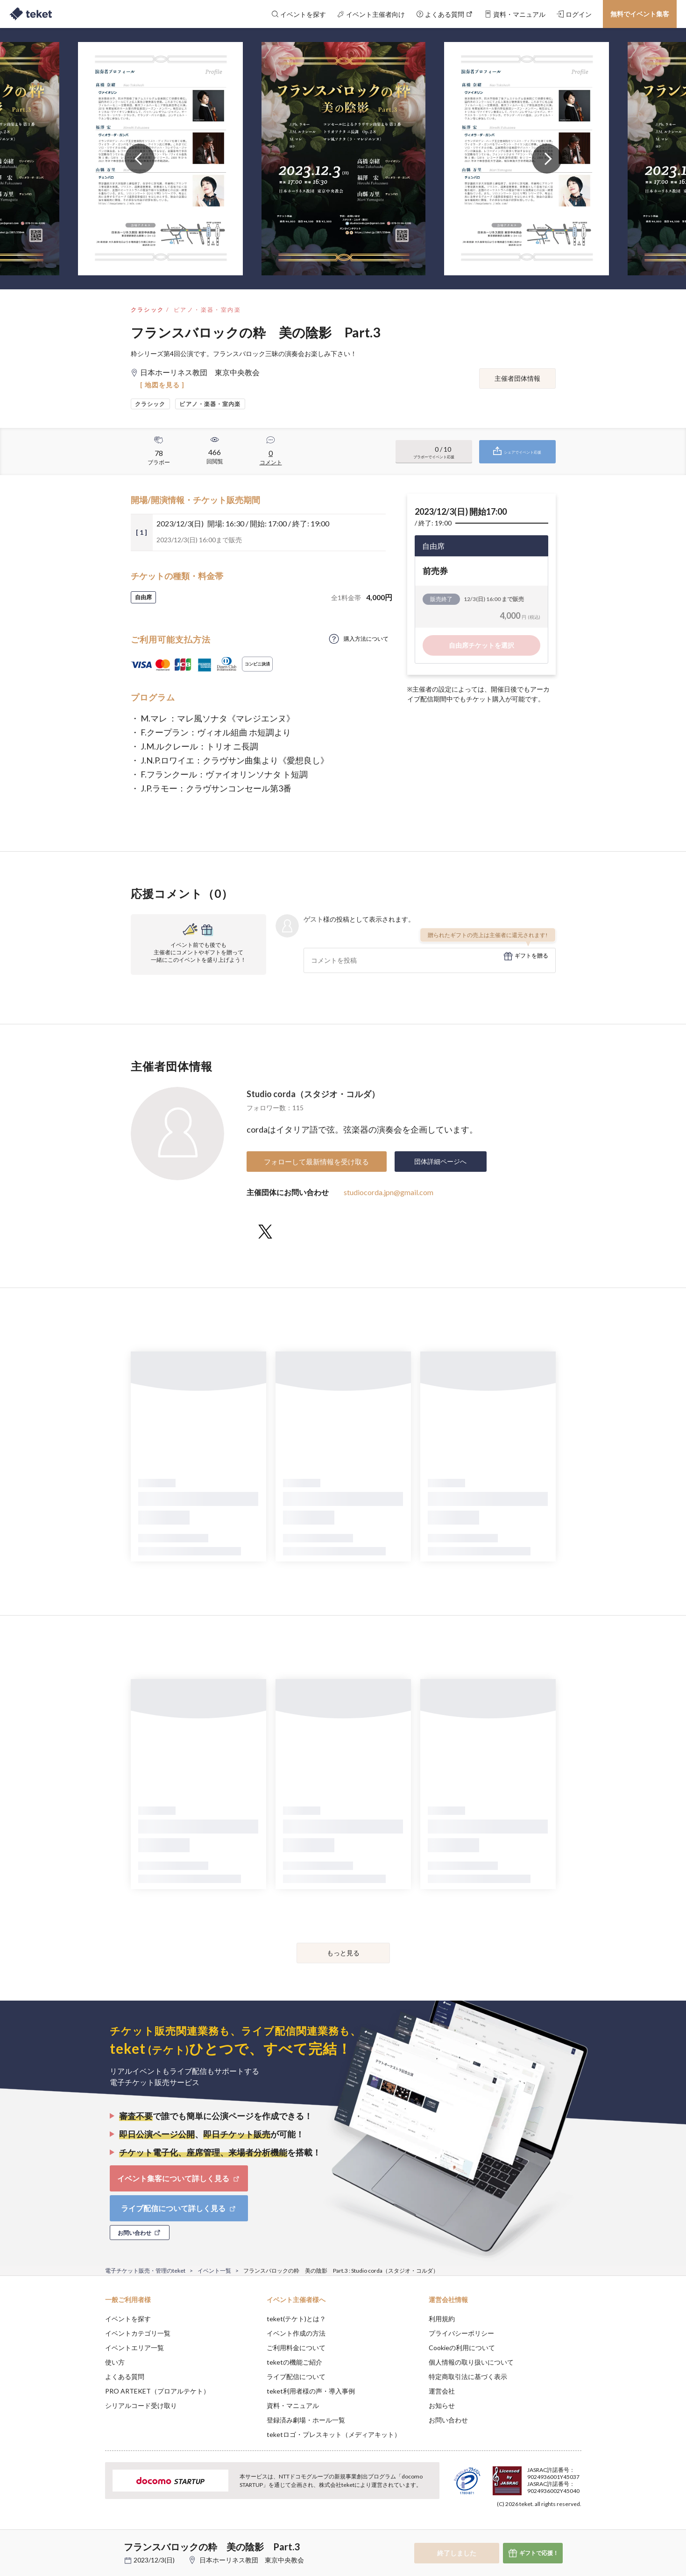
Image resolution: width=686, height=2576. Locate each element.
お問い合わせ (448, 2420)
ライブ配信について (296, 2376)
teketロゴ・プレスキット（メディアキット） (334, 2434)
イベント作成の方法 (296, 2333)
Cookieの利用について (462, 2348)
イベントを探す (128, 2319)
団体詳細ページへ (440, 1161)
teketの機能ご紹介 (294, 2362)
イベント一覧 (214, 2270)
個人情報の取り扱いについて (471, 2362)
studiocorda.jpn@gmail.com (388, 1192)
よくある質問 (124, 2376)
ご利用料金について (296, 2348)
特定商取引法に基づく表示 (468, 2376)
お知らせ (442, 2405)
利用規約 (442, 2319)
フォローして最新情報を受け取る (316, 1161)
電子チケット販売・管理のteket (145, 2270)
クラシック (147, 309)
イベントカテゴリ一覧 (137, 2333)
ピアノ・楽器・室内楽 (207, 309)
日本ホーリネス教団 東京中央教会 (251, 2560)
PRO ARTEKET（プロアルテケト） (157, 2391)
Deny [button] (528, 2530)
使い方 (115, 2362)
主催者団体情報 (517, 378)
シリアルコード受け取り (141, 2405)
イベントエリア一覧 (134, 2348)
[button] (90, 2541)
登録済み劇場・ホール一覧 (306, 2420)
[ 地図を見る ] (162, 385)
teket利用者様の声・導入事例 (311, 2391)
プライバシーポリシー (461, 2333)
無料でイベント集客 (639, 14)
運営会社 (442, 2391)
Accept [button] (575, 2529)
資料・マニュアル (293, 2405)
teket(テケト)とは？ (296, 2319)
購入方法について (366, 638)
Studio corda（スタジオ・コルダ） (313, 1094)
